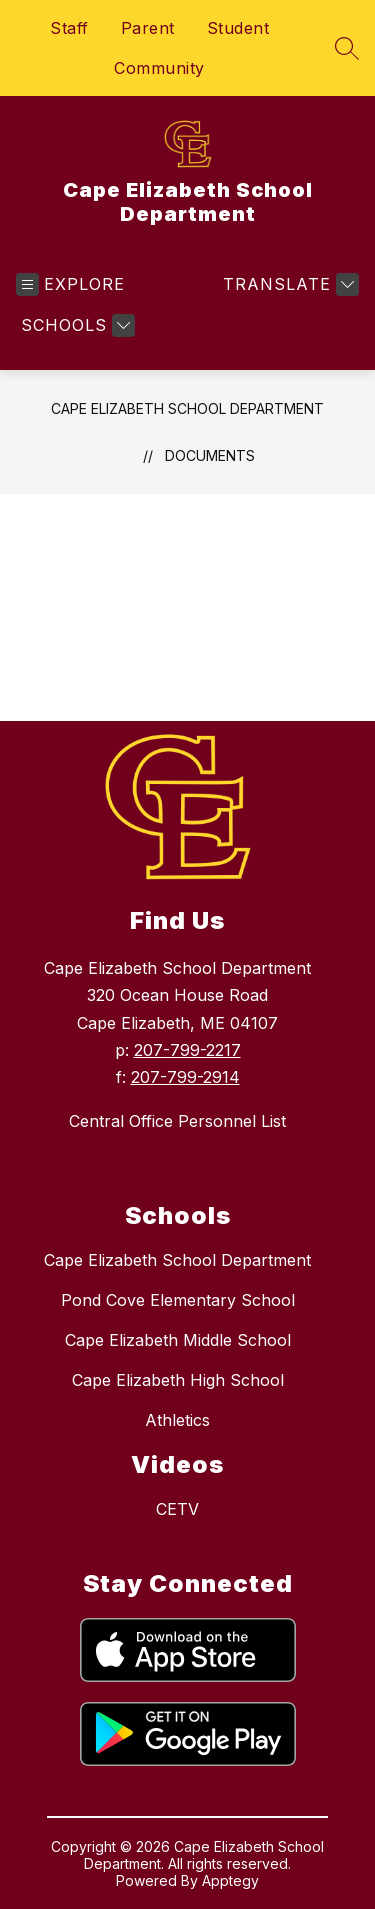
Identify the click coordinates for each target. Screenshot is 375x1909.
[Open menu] (70, 284)
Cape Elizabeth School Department (187, 408)
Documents (210, 455)
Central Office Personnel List (177, 1121)
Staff (69, 28)
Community (159, 68)
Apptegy (230, 1880)
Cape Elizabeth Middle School (178, 1340)
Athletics (177, 1420)
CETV (177, 1509)
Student (238, 28)
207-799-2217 (187, 1050)
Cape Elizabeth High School (178, 1380)
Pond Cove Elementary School (178, 1300)
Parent (148, 28)
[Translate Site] (288, 284)
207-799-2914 (185, 1077)
